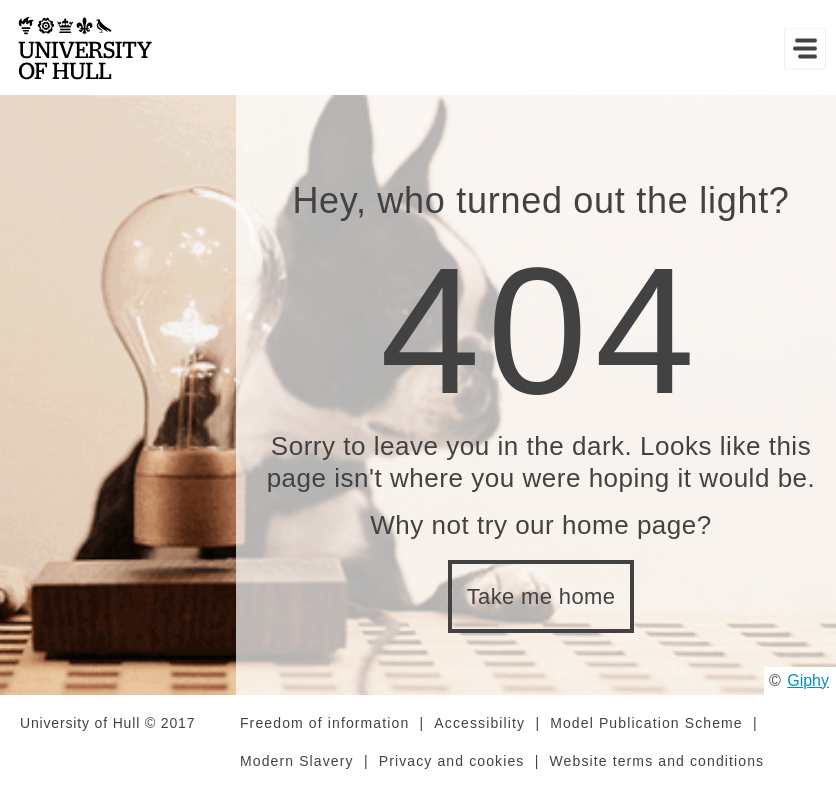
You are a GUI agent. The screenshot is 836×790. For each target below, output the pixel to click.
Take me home (541, 596)
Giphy (808, 680)
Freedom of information (324, 723)
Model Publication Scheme (646, 723)
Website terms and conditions (656, 761)
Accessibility (479, 723)
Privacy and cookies (452, 761)
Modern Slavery (297, 761)
